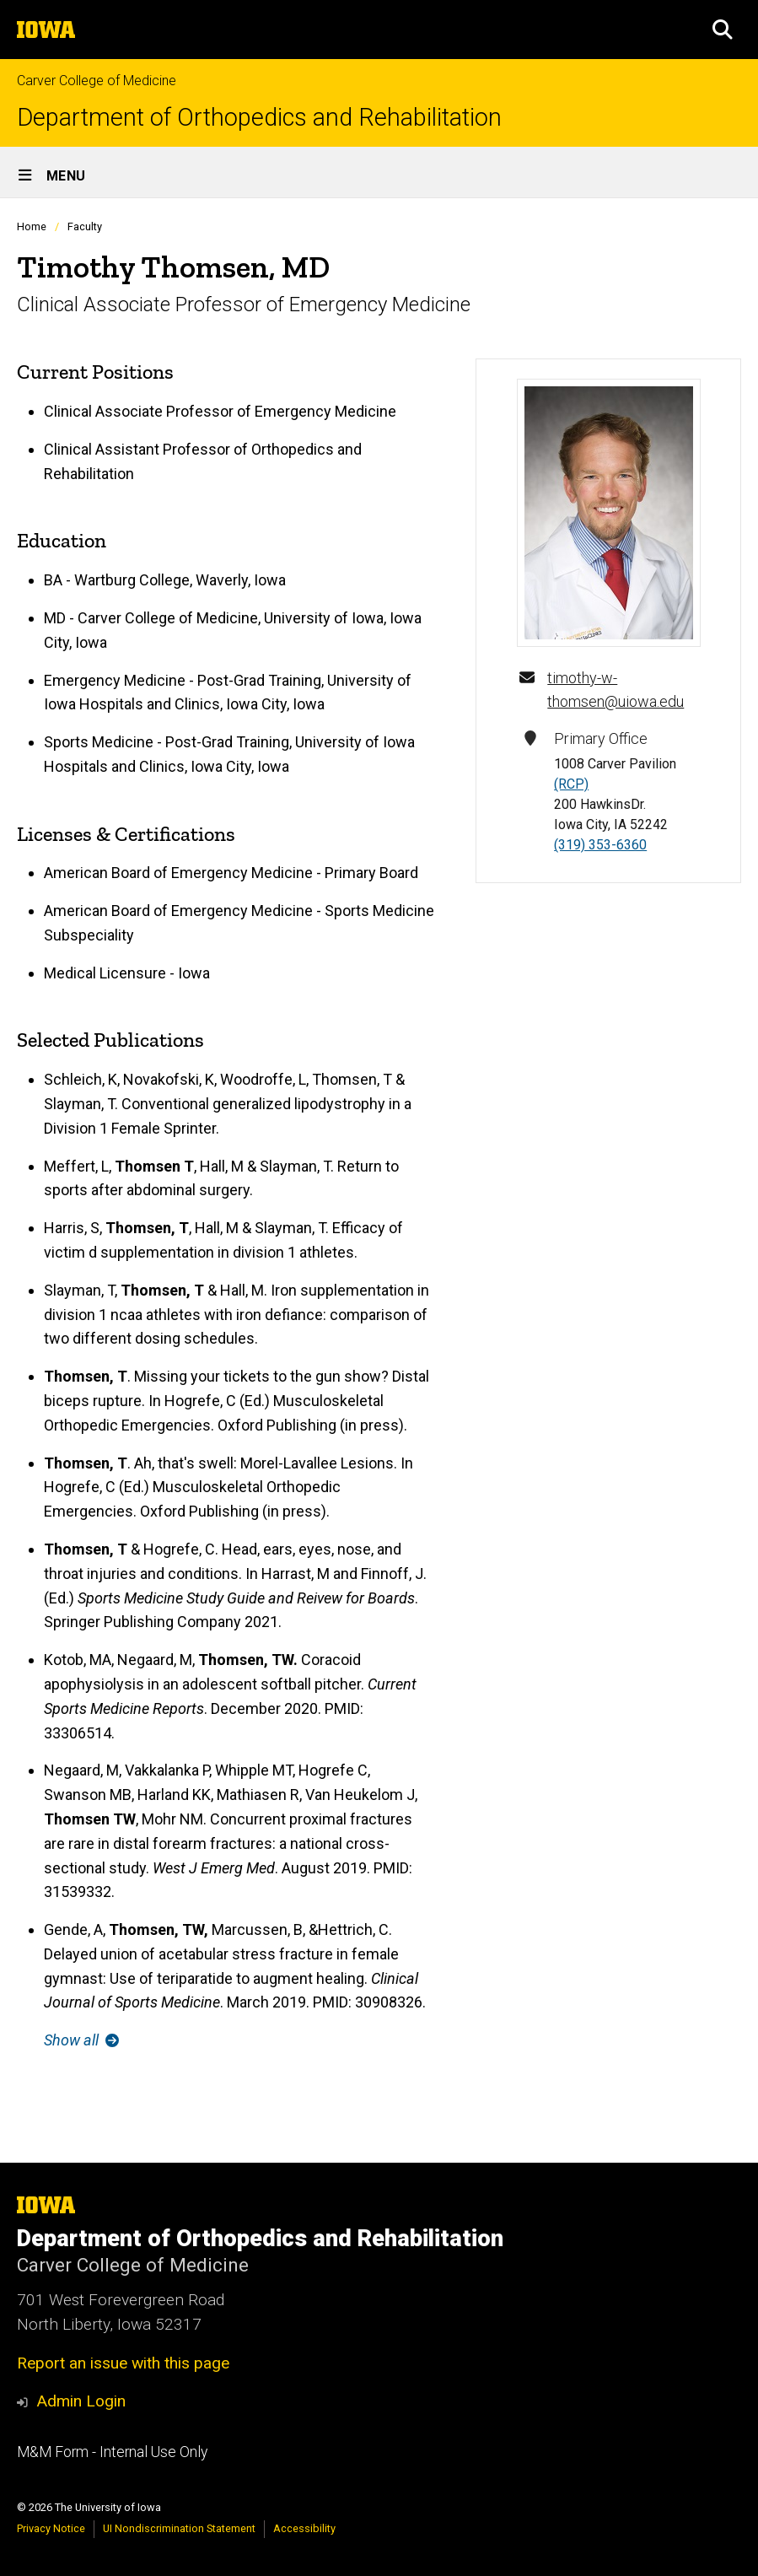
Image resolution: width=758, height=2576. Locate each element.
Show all (81, 2040)
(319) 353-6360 (600, 845)
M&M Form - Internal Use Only (112, 2452)
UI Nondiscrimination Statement (179, 2528)
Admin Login (81, 2401)
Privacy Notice (51, 2528)
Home (31, 226)
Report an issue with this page (123, 2363)
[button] (722, 29)
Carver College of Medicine (96, 81)
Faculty (84, 226)
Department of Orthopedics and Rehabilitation (259, 117)
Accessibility (304, 2528)
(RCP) (571, 784)
